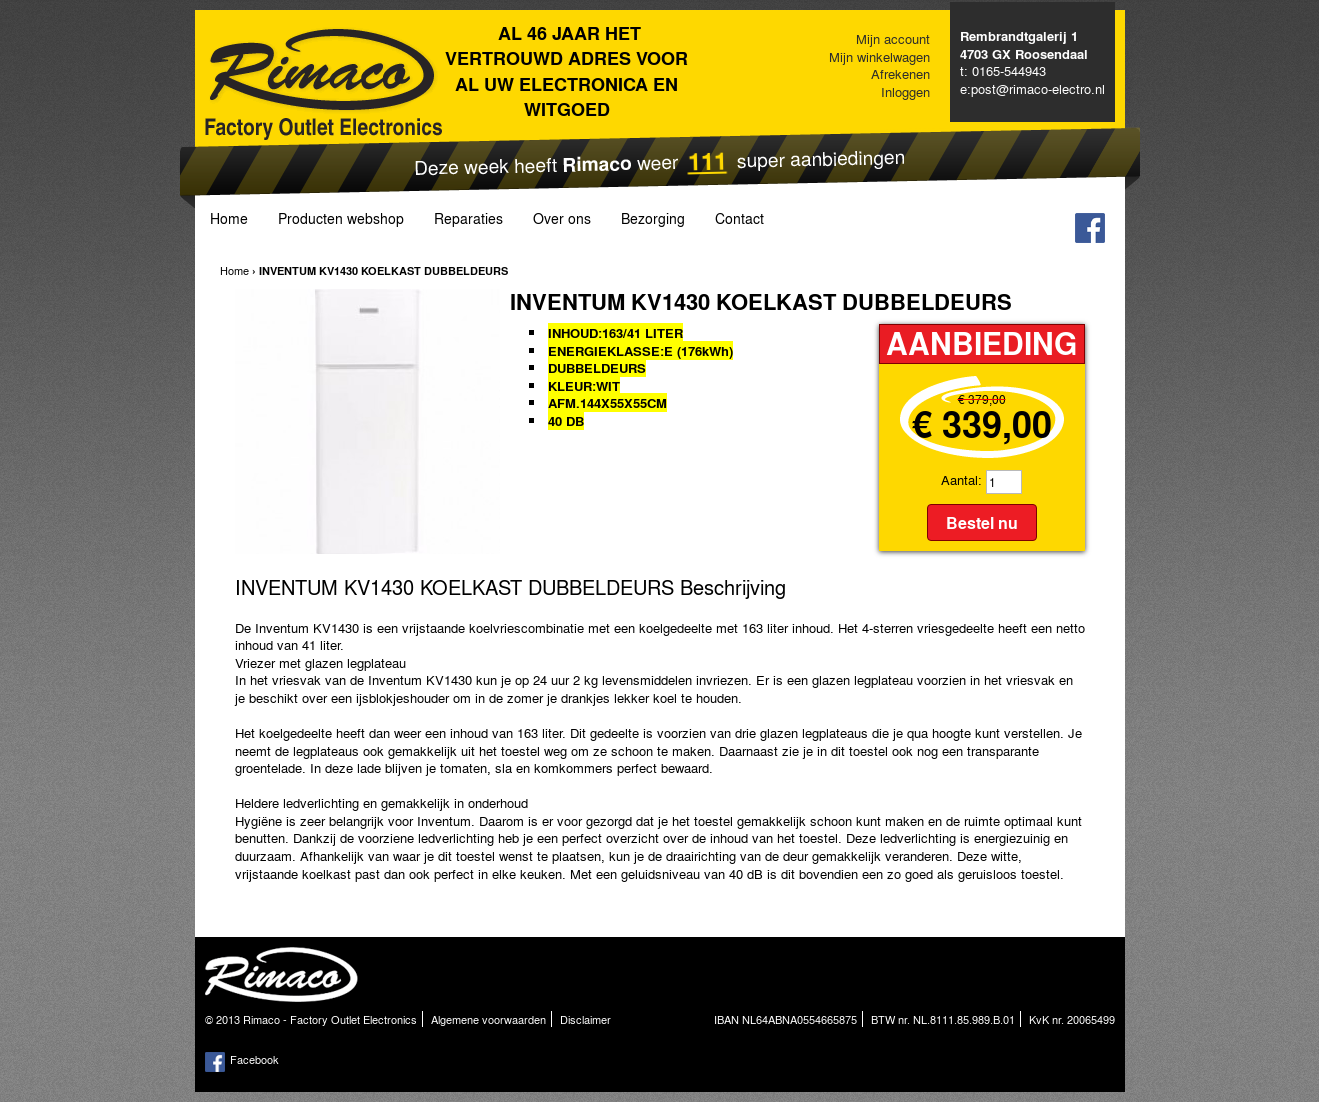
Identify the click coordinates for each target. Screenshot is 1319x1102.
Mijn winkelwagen (879, 56)
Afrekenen (900, 73)
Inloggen (905, 91)
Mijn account (893, 38)
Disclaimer (585, 1019)
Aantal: (961, 479)
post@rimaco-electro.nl (1038, 88)
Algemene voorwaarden (488, 1019)
